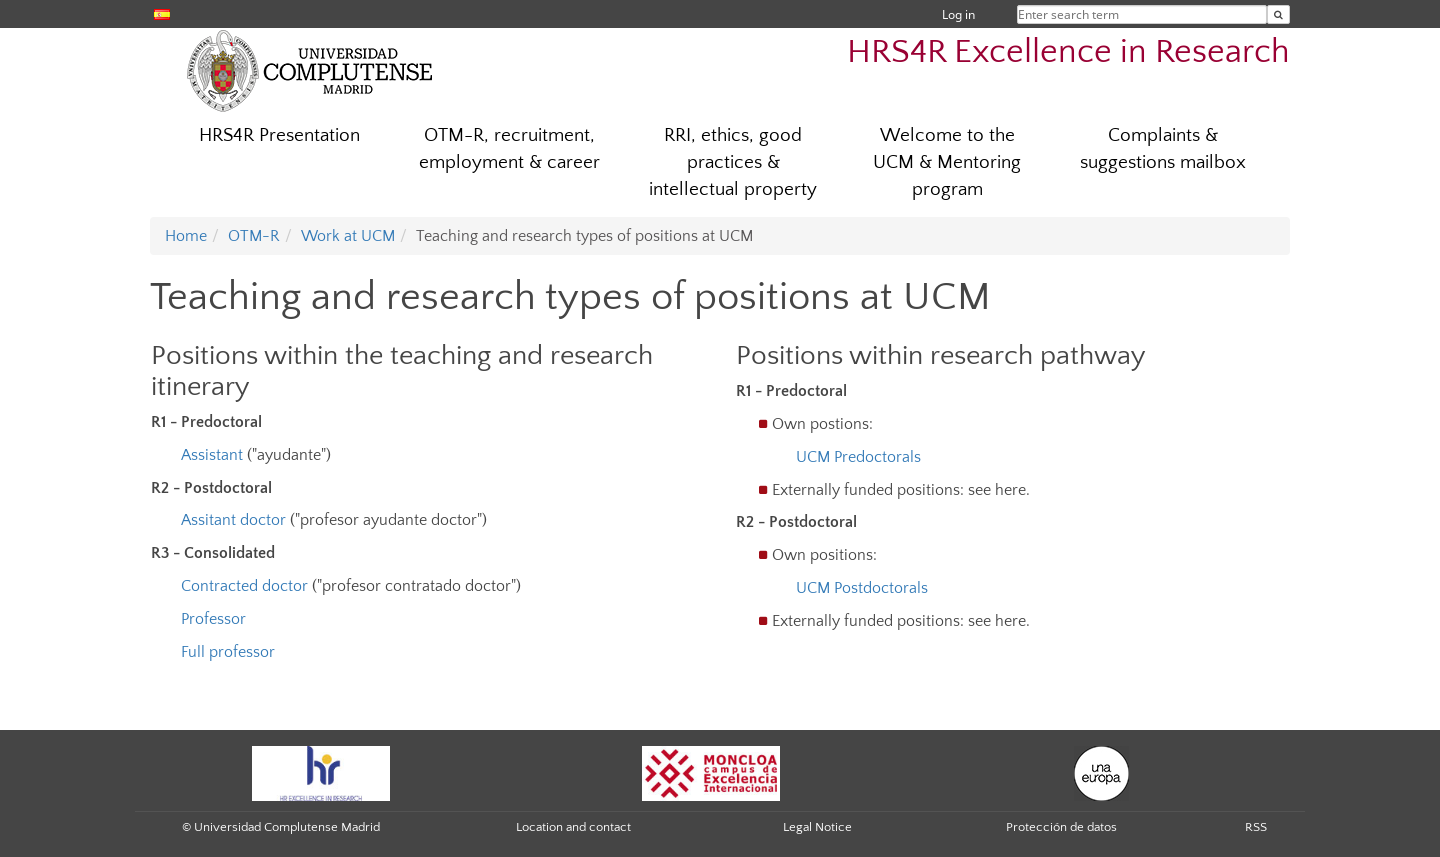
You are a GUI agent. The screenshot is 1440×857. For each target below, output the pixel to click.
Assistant (214, 455)
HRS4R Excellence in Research (1068, 52)
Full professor (228, 652)
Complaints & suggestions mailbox (1163, 149)
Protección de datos (1061, 827)
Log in (958, 14)
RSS (1256, 827)
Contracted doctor (244, 586)
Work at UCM (348, 236)
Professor (213, 619)
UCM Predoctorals (858, 457)
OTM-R (254, 236)
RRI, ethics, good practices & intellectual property (733, 162)
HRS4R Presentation (279, 135)
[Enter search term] (1278, 14)
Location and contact (573, 827)
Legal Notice (817, 827)
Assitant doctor (233, 520)
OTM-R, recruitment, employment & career (509, 149)
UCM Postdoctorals (862, 588)
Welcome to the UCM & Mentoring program (947, 162)
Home (186, 236)
